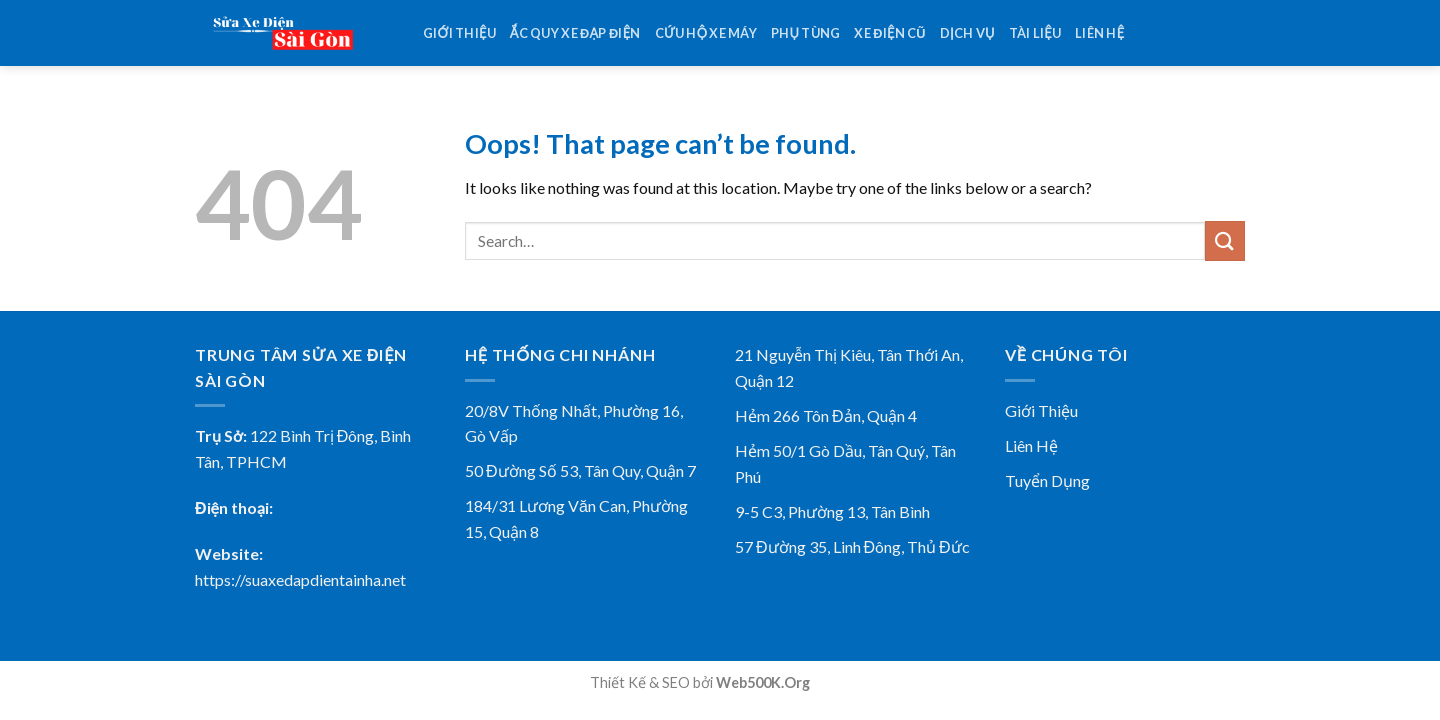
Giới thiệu (459, 33)
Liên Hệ (1031, 445)
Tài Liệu (1035, 33)
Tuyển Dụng (1047, 480)
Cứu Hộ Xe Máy (706, 33)
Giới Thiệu (1041, 410)
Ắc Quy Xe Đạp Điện (575, 33)
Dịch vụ (967, 33)
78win (832, 682)
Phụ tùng (805, 33)
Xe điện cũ (889, 33)
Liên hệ (1099, 33)
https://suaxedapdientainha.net (300, 579)
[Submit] (1225, 240)
